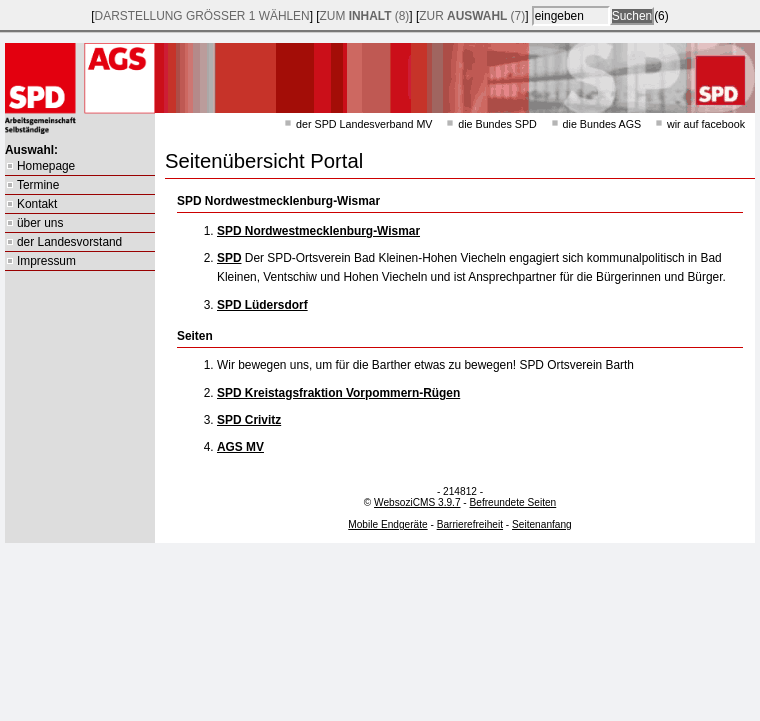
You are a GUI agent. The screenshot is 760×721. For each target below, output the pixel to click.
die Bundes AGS (602, 124)
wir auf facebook (706, 124)
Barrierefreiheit (470, 524)
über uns (40, 223)
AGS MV (240, 447)
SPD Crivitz (249, 420)
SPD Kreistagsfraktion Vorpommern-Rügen (338, 393)
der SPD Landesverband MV (364, 124)
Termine (38, 185)
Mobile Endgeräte (387, 524)
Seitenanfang (542, 524)
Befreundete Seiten (513, 502)
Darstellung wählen (202, 16)
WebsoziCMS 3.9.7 (417, 502)
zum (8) (365, 16)
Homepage (46, 166)
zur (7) (472, 16)
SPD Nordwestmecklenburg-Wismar (318, 231)
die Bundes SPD (497, 124)
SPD (229, 258)
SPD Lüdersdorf (262, 305)
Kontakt (37, 204)
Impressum (46, 261)
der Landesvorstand (69, 242)
